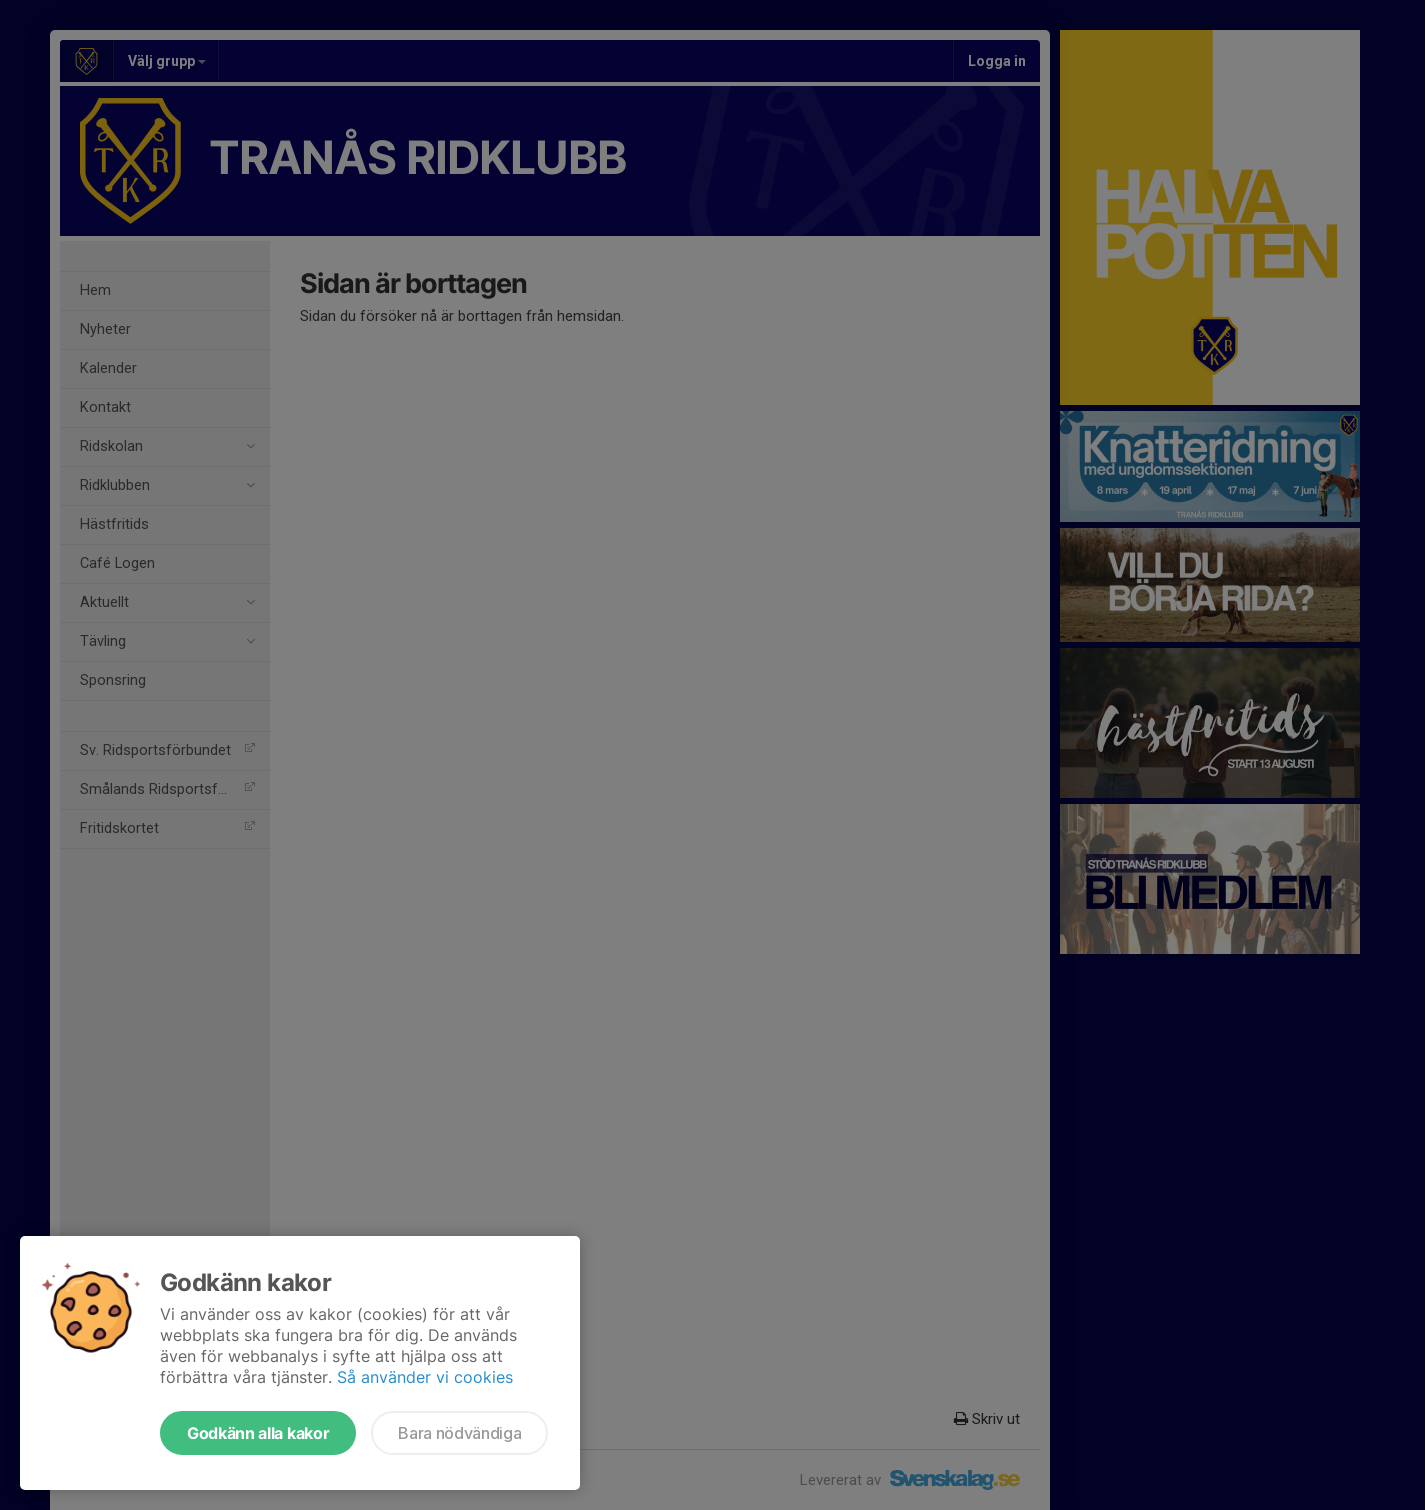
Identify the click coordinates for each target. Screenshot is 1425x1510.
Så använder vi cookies (425, 1377)
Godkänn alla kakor (258, 1433)
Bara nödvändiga (459, 1433)
